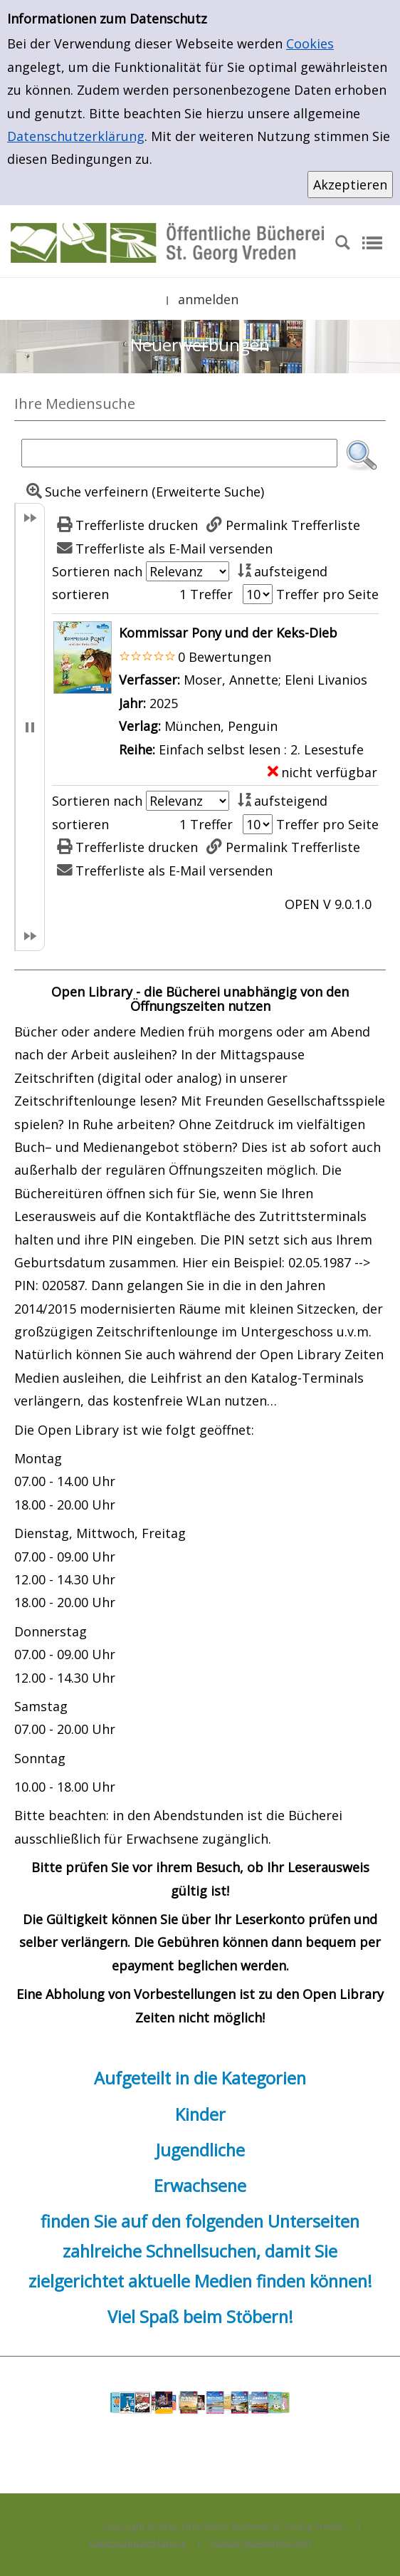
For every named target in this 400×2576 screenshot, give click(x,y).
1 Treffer (206, 594)
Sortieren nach (97, 571)
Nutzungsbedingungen (261, 2542)
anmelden (208, 299)
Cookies (310, 43)
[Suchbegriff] (179, 453)
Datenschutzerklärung (75, 136)
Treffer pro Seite (327, 594)
